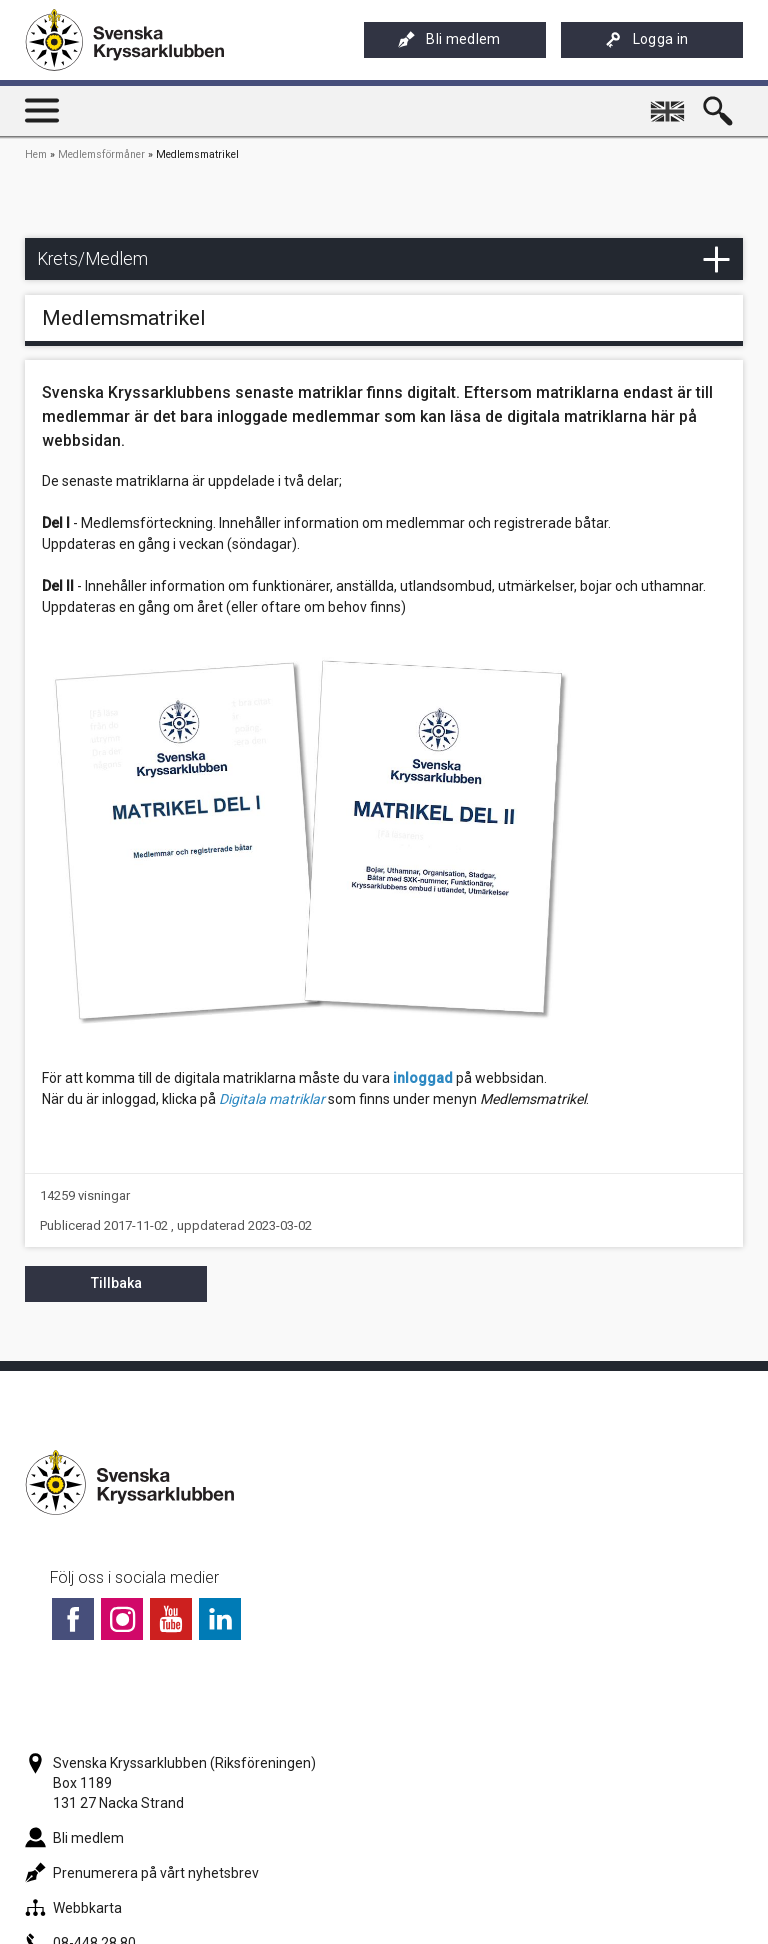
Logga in (647, 39)
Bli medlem (449, 39)
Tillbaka (116, 1283)
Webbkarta (73, 1908)
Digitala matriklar (272, 1099)
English (670, 103)
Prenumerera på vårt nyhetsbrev (142, 1873)
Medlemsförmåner (101, 154)
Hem (36, 154)
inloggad (423, 1078)
